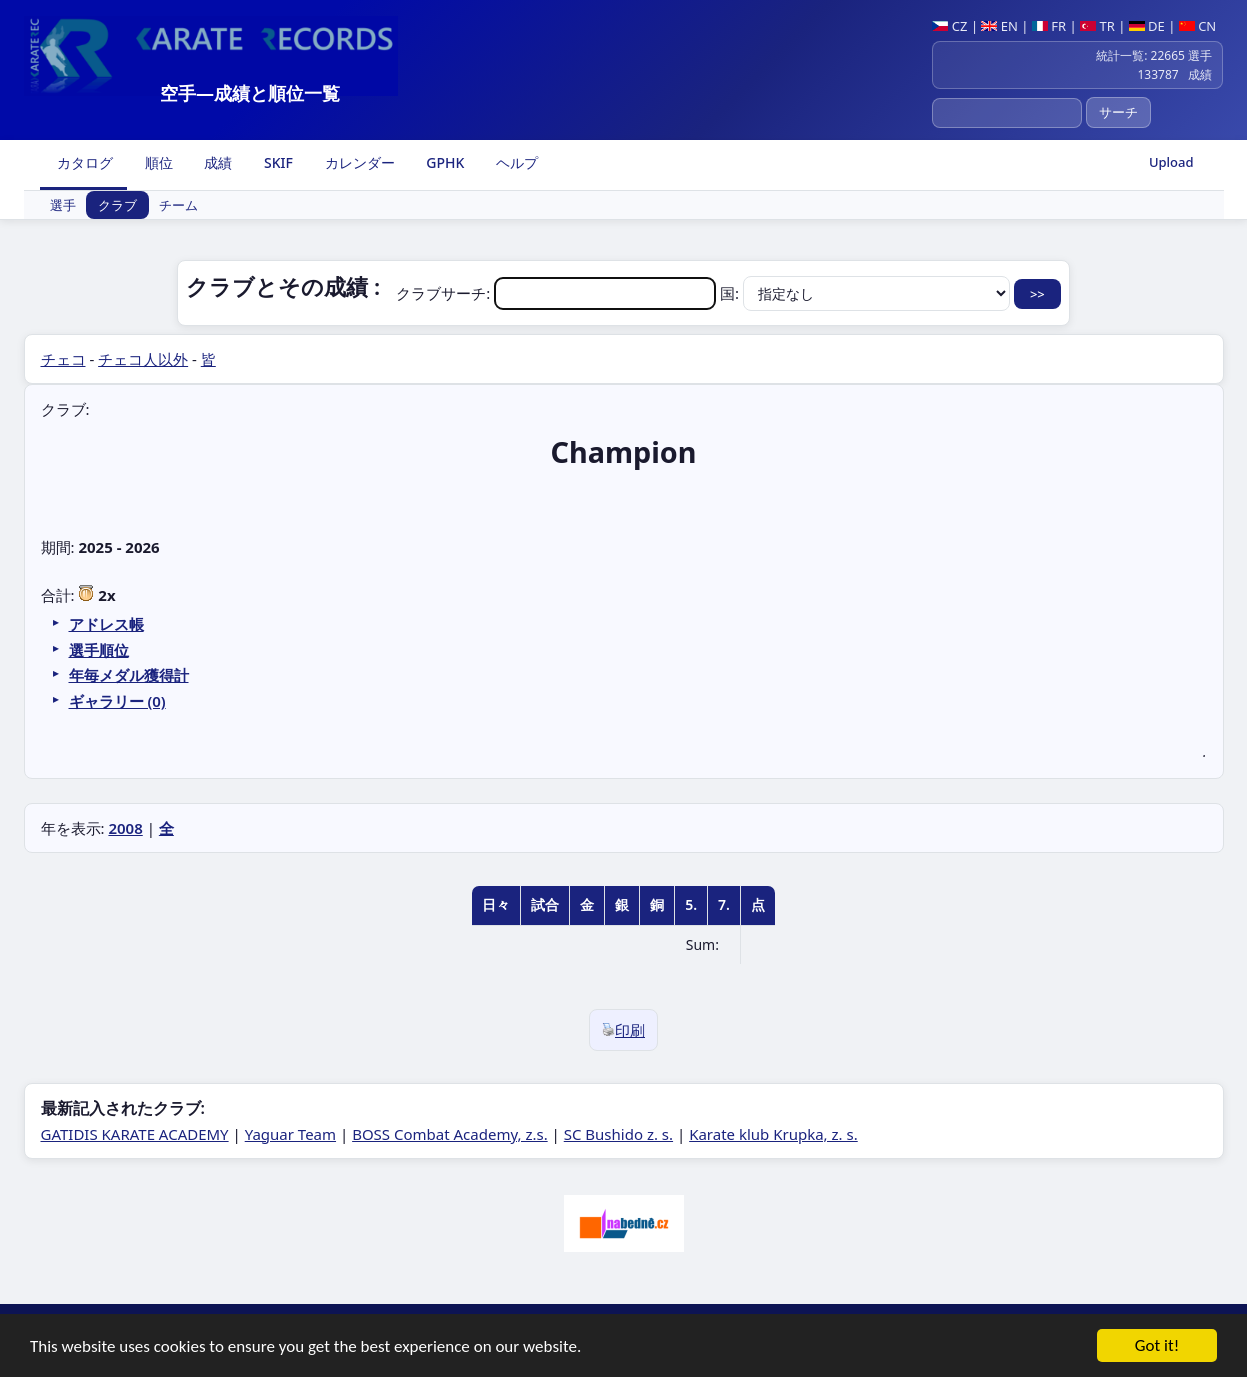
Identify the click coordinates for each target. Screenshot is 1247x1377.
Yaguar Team (290, 1134)
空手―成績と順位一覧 (250, 93)
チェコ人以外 (143, 359)
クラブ (117, 205)
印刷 (623, 1030)
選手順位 (99, 650)
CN (1197, 26)
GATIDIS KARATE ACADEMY (135, 1134)
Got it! (1157, 1347)
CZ (949, 26)
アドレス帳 (106, 624)
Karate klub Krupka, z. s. (773, 1134)
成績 (217, 162)
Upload (1171, 162)
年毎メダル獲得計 (129, 675)
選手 (63, 205)
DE (1147, 26)
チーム (178, 205)
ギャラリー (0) (117, 701)
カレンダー (358, 162)
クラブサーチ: (558, 293)
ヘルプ (515, 162)
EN (999, 26)
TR (1097, 26)
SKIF (276, 162)
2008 (125, 828)
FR (1049, 26)
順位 (157, 162)
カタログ (84, 162)
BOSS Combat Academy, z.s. (450, 1134)
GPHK (444, 162)
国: (867, 293)
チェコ (63, 359)
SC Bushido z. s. (618, 1134)
